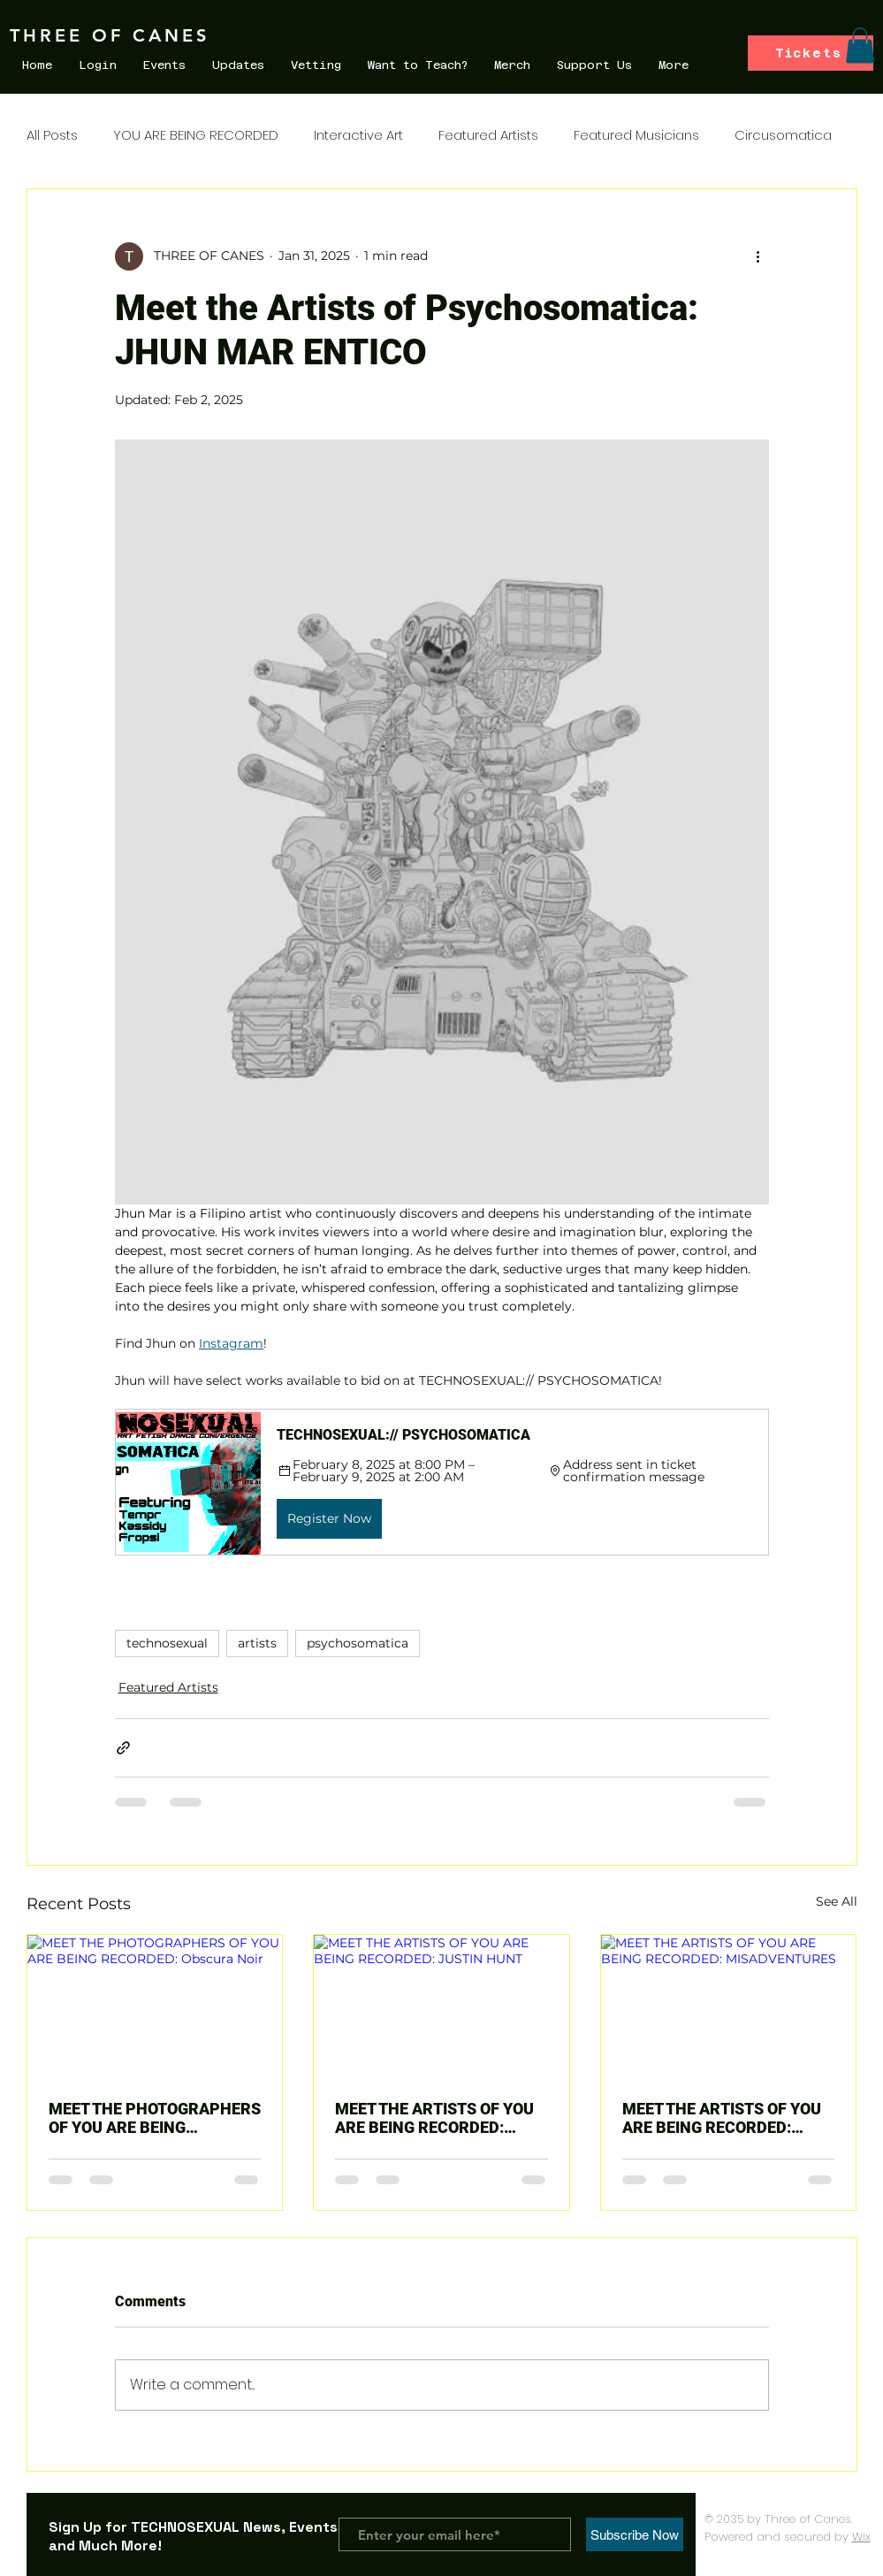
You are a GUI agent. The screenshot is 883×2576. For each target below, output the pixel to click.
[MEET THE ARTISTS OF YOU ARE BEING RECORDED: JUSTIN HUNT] (441, 2006)
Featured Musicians (636, 135)
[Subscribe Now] (634, 2534)
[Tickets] (810, 53)
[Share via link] (123, 1747)
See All (836, 1901)
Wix (861, 2536)
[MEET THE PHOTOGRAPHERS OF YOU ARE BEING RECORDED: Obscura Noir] (155, 2006)
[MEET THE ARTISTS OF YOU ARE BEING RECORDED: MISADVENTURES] (728, 2006)
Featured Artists (488, 135)
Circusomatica (783, 135)
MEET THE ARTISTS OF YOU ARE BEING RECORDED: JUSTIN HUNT (434, 2117)
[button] (860, 45)
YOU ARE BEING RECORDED (195, 135)
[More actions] (758, 256)
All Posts (52, 135)
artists (257, 1643)
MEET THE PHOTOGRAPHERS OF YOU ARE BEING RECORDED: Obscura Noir (155, 2117)
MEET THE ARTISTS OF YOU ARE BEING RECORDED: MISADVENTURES (721, 2117)
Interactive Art (358, 135)
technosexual (167, 1643)
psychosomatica (357, 1643)
